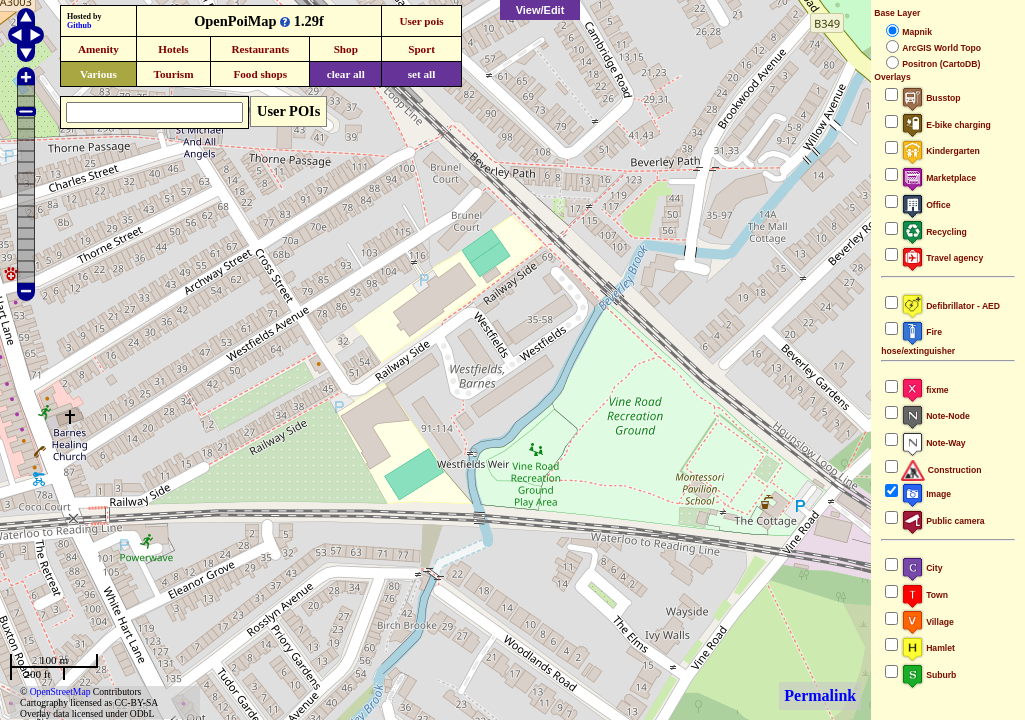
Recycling (934, 232)
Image (926, 494)
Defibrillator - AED (950, 306)
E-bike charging (946, 125)
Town (924, 595)
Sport (421, 49)
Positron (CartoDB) (941, 64)
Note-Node (935, 416)
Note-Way (933, 443)
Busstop (930, 98)
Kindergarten (940, 151)
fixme (924, 390)
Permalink (820, 695)
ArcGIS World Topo (941, 48)
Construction (941, 470)
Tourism (173, 74)
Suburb (928, 675)
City (921, 568)
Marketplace (938, 178)
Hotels (173, 49)
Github (79, 25)
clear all (346, 74)
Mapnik (917, 32)
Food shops (260, 74)
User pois (421, 21)
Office (925, 205)
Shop (346, 49)
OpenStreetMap (60, 691)
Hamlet (928, 648)
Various (98, 74)
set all (422, 74)
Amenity (98, 49)
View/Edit (540, 10)
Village (927, 622)
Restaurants (260, 49)
